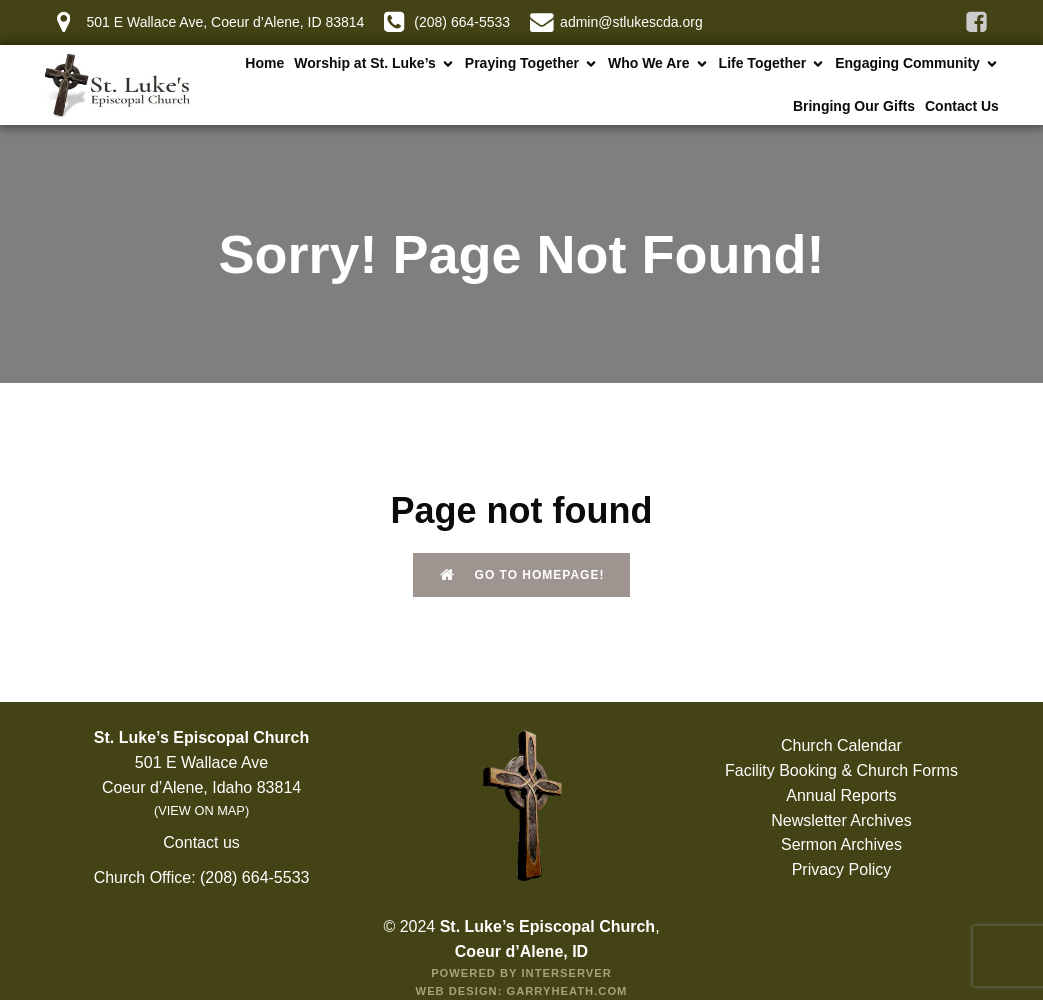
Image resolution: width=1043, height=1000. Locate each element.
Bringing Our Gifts (854, 106)
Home (264, 63)
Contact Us (962, 106)
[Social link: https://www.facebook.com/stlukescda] (976, 22)
